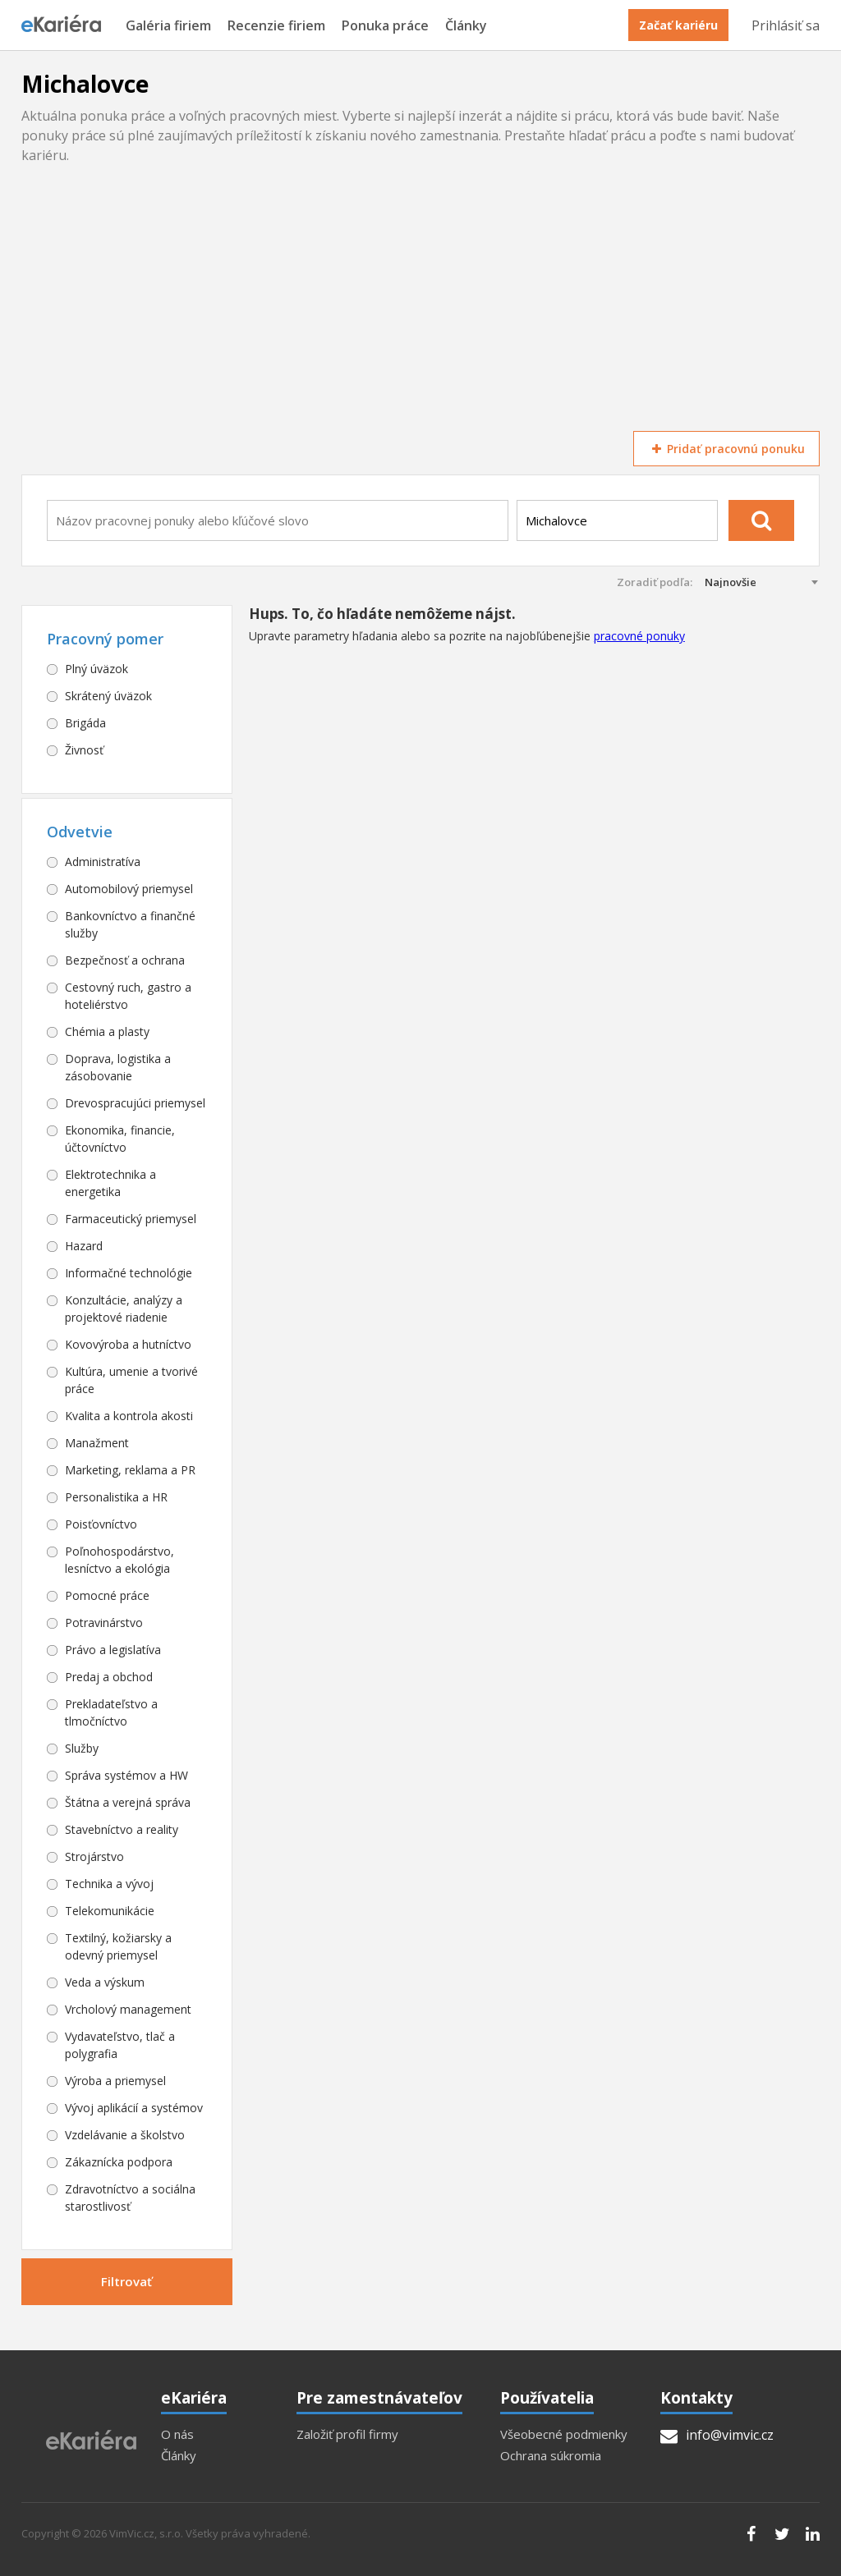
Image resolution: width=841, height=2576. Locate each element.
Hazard (84, 1246)
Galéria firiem (168, 26)
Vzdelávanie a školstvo (125, 2135)
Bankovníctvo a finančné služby (130, 924)
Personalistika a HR (116, 1497)
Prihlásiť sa (785, 25)
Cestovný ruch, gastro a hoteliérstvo (128, 995)
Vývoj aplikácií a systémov (134, 2107)
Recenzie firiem (276, 26)
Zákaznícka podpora (118, 2162)
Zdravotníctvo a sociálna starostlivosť (130, 2197)
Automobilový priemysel (129, 888)
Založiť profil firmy (347, 2434)
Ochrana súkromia (550, 2456)
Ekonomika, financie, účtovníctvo (120, 1138)
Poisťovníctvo (101, 1524)
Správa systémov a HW (126, 1775)
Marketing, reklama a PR (130, 1470)
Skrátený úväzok (108, 696)
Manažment (97, 1443)
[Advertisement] (420, 308)
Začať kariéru (678, 25)
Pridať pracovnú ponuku (726, 448)
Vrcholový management (128, 2009)
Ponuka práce (385, 26)
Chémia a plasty (107, 1031)
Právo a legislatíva (113, 1649)
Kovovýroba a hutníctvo (128, 1344)
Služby (82, 1748)
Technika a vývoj (109, 1883)
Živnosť (84, 750)
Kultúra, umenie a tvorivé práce (131, 1380)
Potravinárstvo (104, 1622)
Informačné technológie (128, 1273)
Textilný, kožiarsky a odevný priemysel (118, 1946)
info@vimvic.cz (717, 2434)
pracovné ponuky (639, 636)
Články (466, 26)
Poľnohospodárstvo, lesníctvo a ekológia (119, 1559)
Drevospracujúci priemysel (135, 1103)
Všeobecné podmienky (563, 2434)
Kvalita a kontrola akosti (129, 1415)
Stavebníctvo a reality (121, 1829)
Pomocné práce (107, 1595)
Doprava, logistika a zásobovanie (118, 1067)
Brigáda (85, 723)
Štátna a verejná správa (128, 1802)
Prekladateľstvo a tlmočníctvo (111, 1712)
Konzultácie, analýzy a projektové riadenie (123, 1308)
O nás (177, 2434)
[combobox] (277, 520)
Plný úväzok (96, 668)
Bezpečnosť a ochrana (125, 960)
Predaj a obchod (109, 1676)
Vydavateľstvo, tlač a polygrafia (120, 2044)
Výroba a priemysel (115, 2080)
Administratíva (102, 861)
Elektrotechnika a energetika (110, 1183)
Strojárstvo (94, 1856)
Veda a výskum (105, 1982)
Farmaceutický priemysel (130, 1218)
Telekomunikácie (109, 1910)
